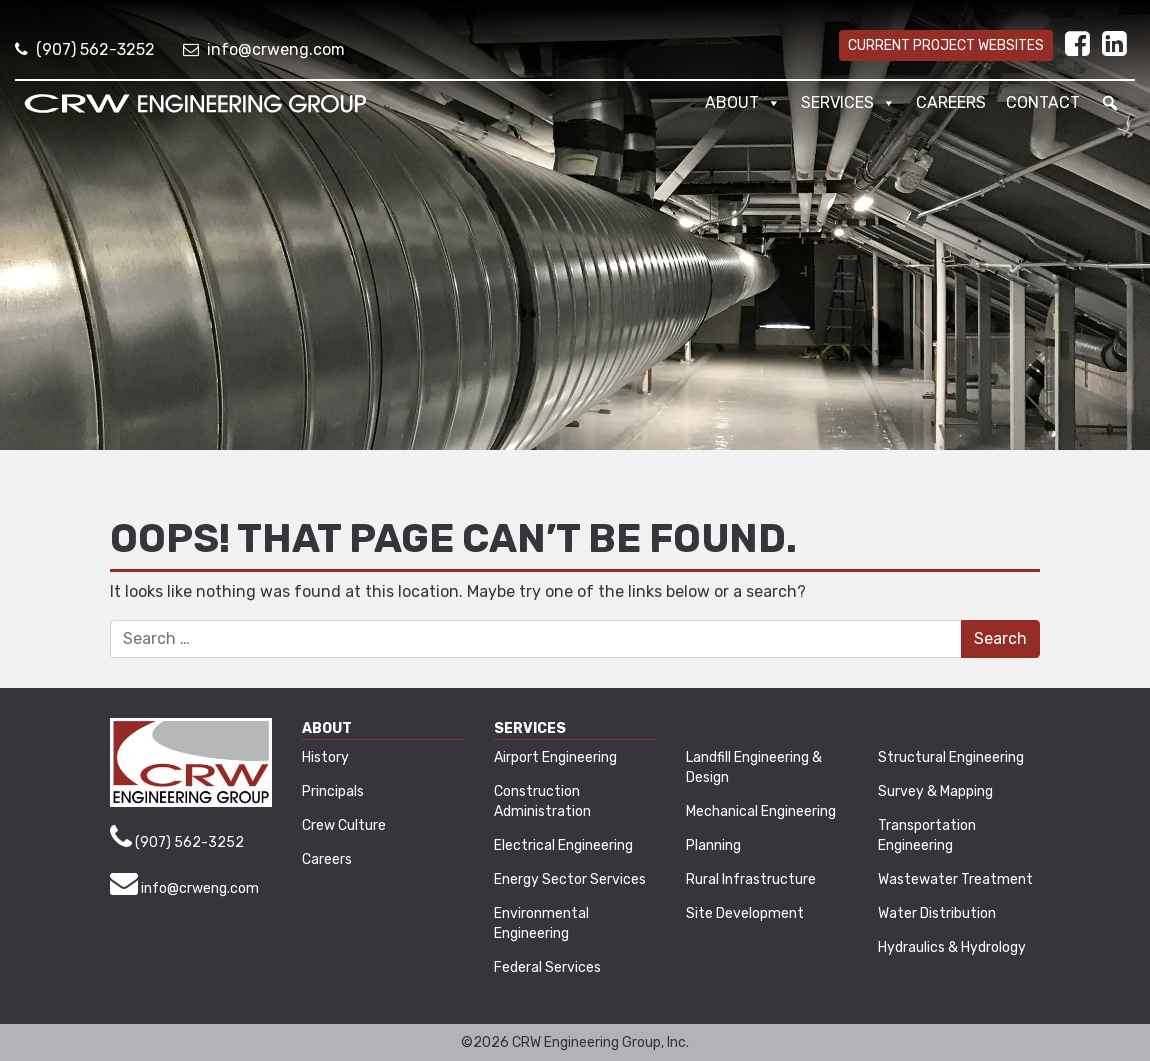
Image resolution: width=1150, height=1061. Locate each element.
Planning (713, 845)
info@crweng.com (264, 49)
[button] (1110, 103)
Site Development (745, 913)
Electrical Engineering (563, 845)
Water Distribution (937, 913)
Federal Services (547, 967)
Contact (1043, 102)
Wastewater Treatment (955, 879)
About (743, 103)
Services (848, 103)
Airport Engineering (555, 757)
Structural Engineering (951, 757)
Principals (333, 791)
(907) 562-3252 (85, 49)
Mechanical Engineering (761, 811)
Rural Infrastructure (751, 879)
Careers (951, 102)
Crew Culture (344, 825)
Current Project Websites (946, 45)
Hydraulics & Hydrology (952, 947)
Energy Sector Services (570, 879)
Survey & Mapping (935, 791)
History (325, 757)
